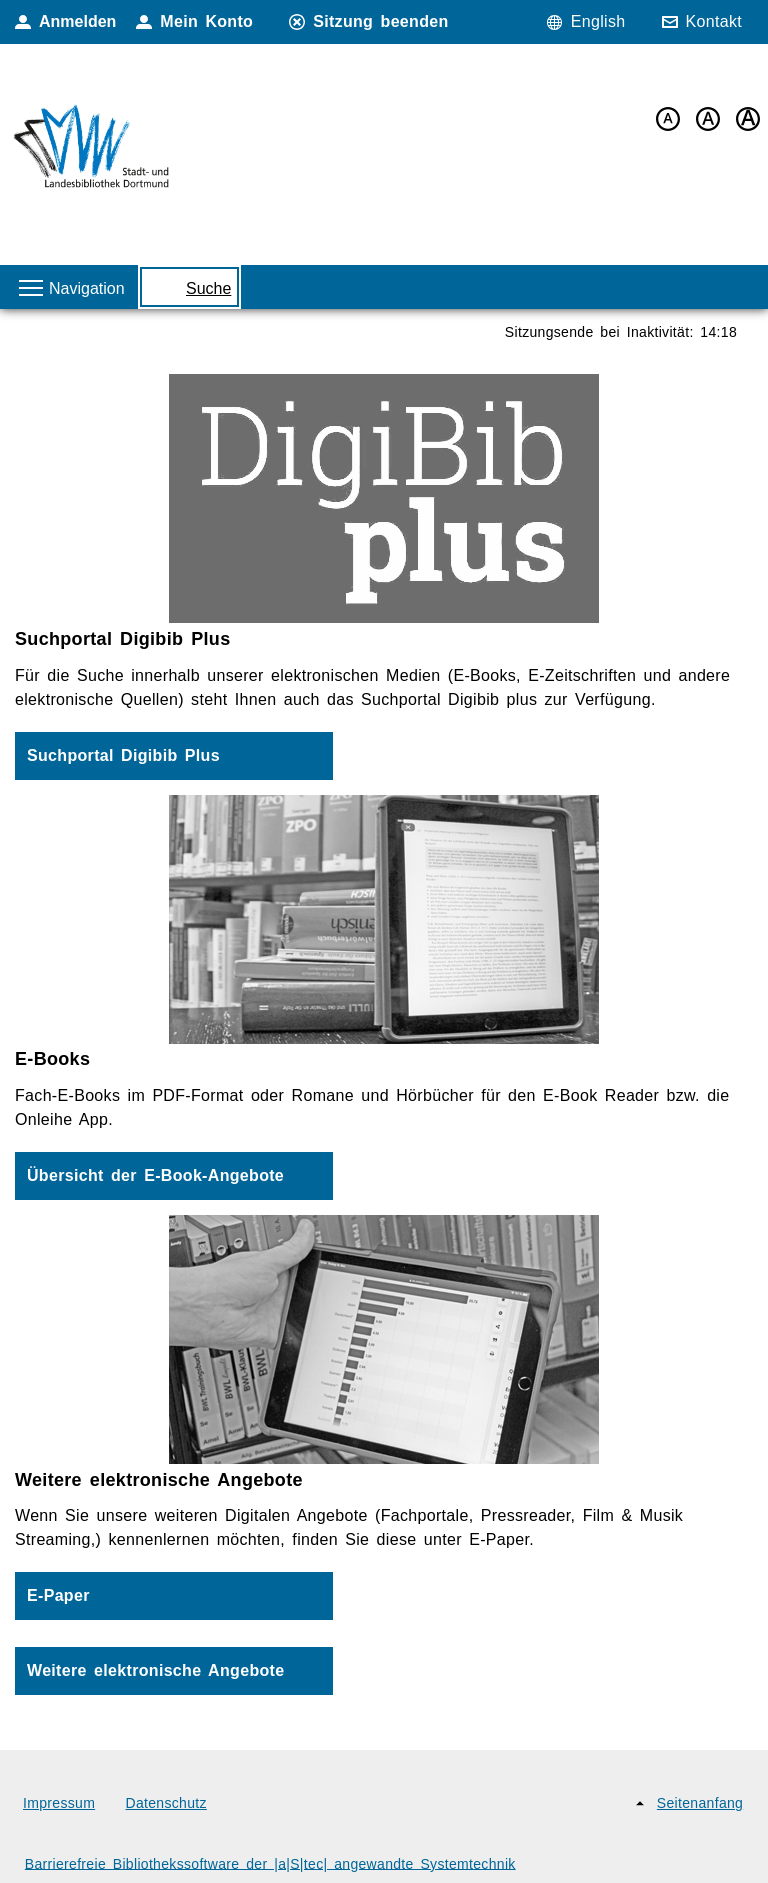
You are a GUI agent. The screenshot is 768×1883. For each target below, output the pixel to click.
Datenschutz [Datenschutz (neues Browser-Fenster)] (166, 1803)
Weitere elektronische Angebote (155, 1670)
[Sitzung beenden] (374, 22)
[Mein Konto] (200, 22)
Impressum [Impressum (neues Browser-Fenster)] (59, 1803)
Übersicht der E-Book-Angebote (155, 1175)
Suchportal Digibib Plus (123, 755)
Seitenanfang (700, 1803)
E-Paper (58, 1595)
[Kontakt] (708, 22)
